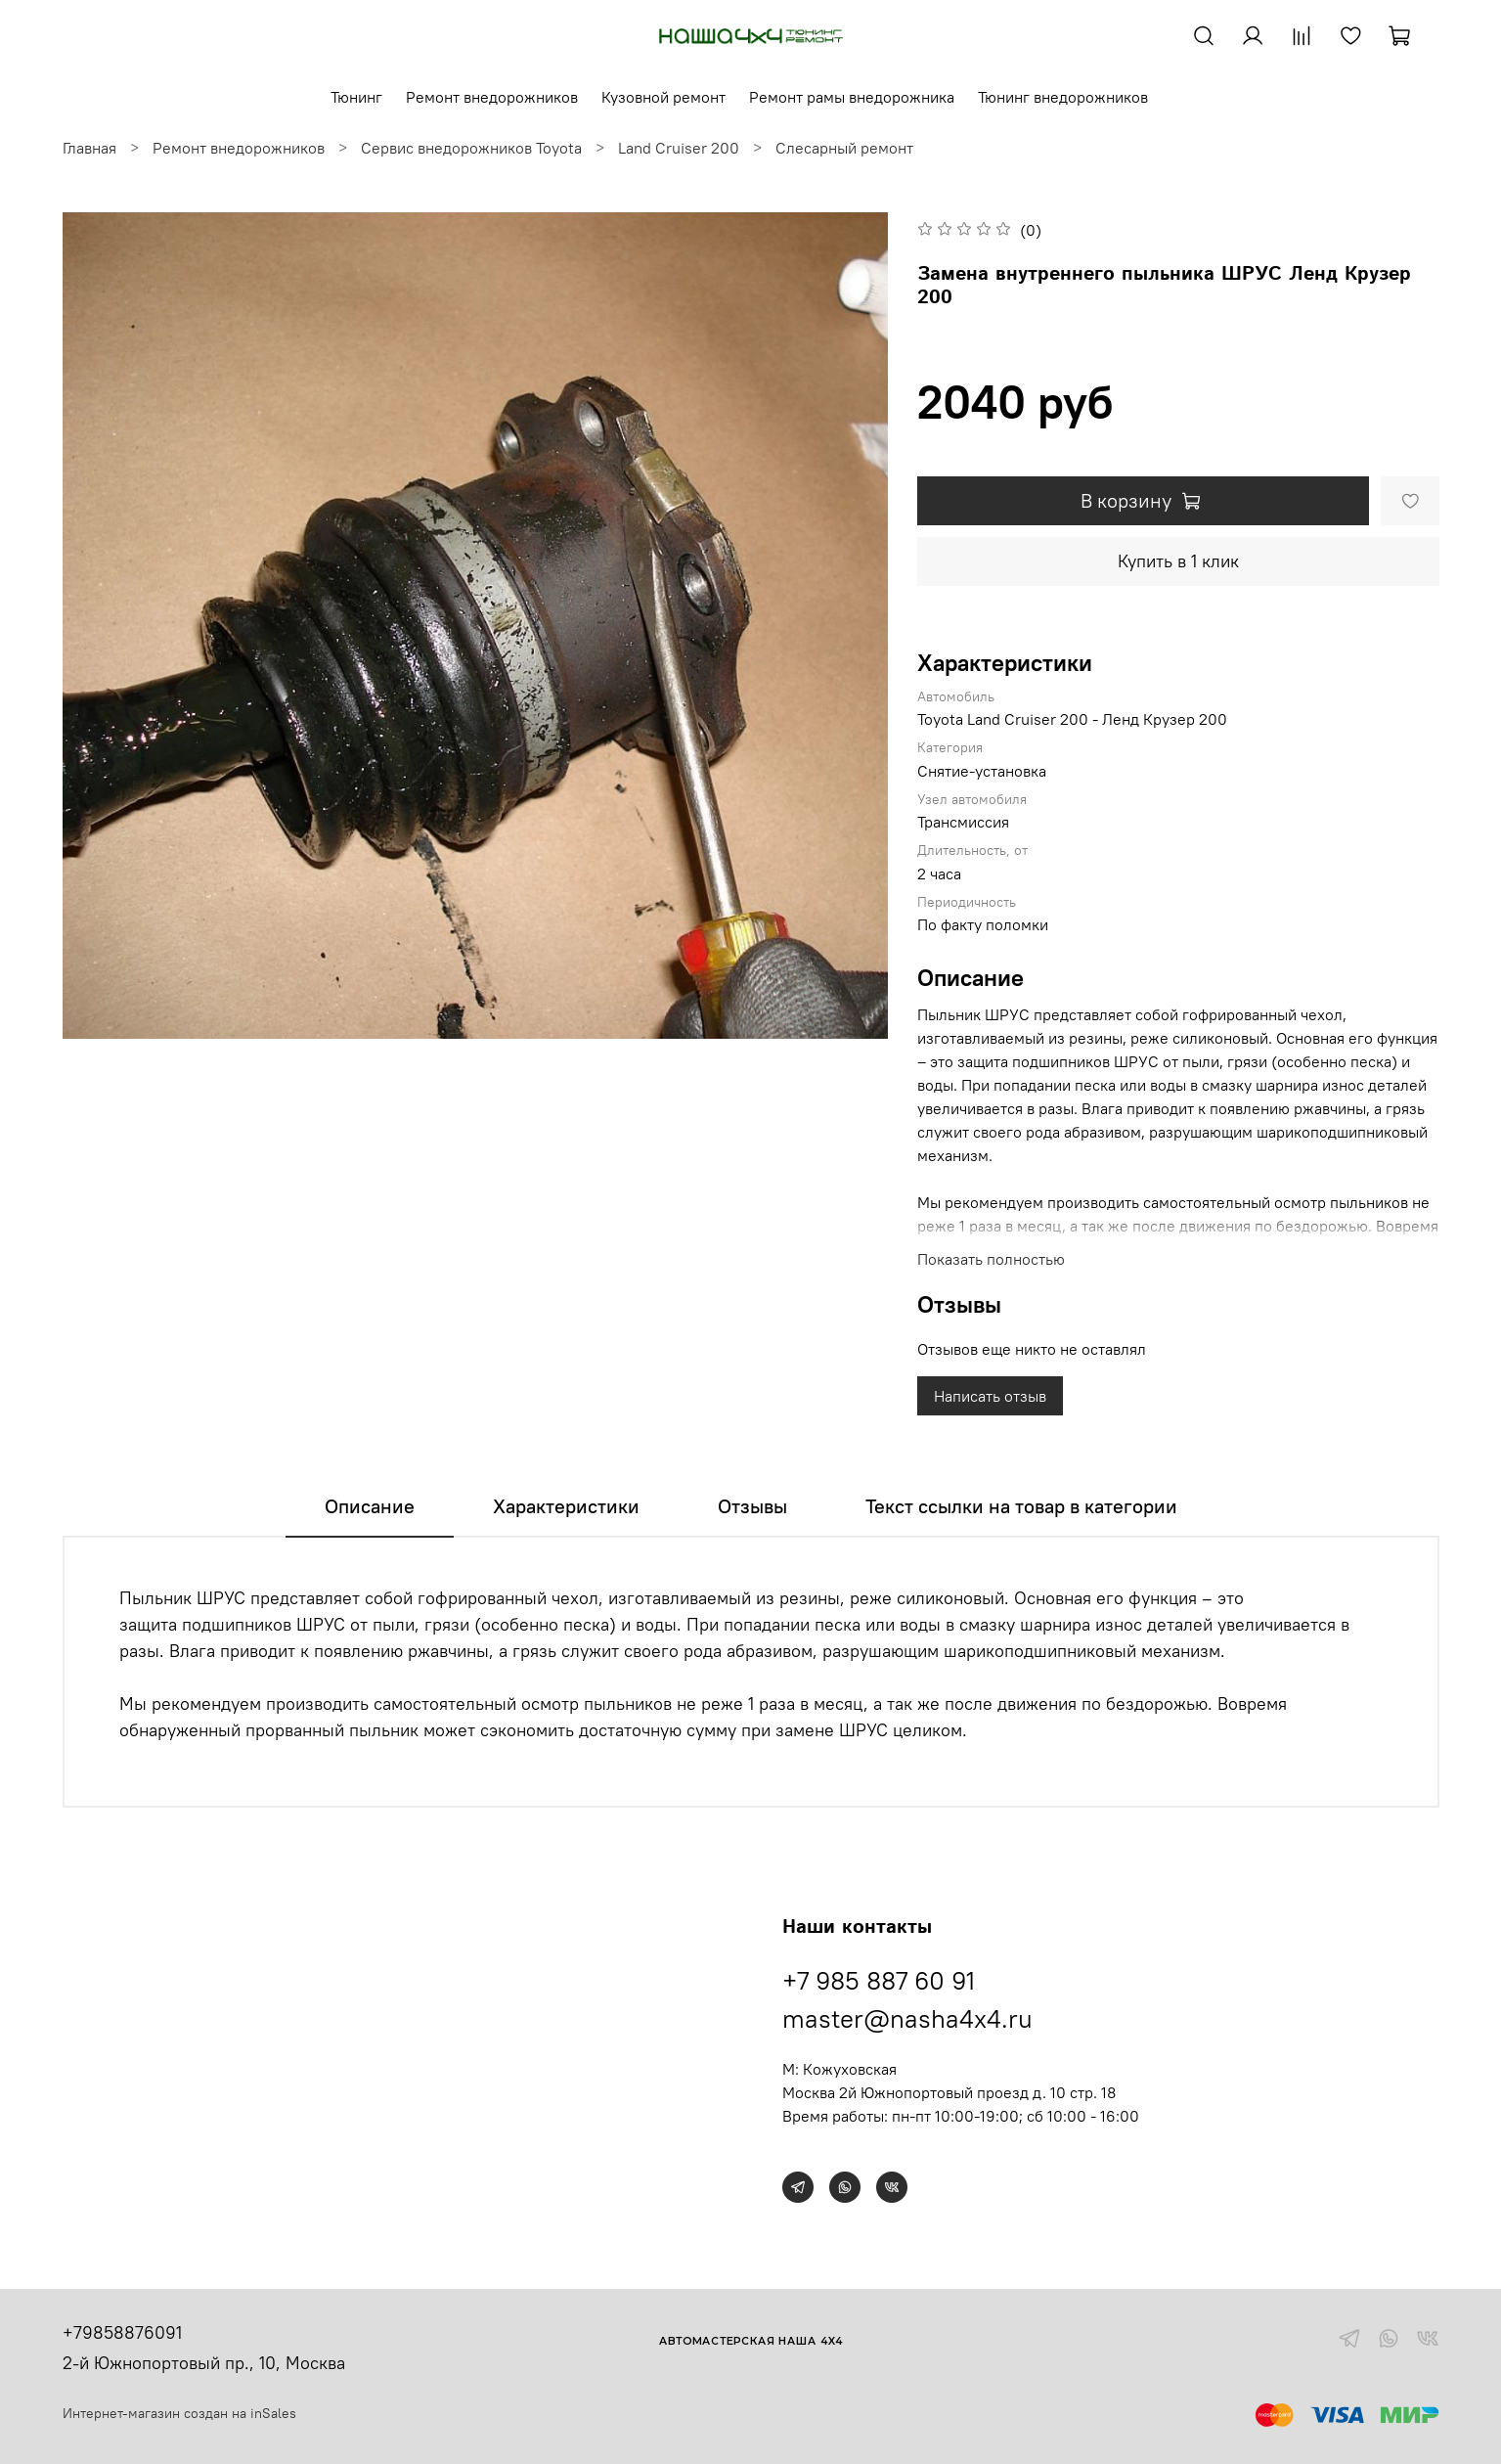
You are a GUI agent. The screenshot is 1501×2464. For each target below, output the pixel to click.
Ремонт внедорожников (492, 97)
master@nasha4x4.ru (907, 2018)
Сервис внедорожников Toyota (471, 147)
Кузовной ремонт (663, 97)
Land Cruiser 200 (678, 147)
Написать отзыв (990, 1396)
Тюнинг (356, 97)
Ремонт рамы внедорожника (851, 97)
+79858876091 (122, 2332)
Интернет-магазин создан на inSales (179, 2413)
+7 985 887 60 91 (878, 1980)
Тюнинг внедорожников (1063, 97)
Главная (89, 147)
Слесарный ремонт (844, 147)
